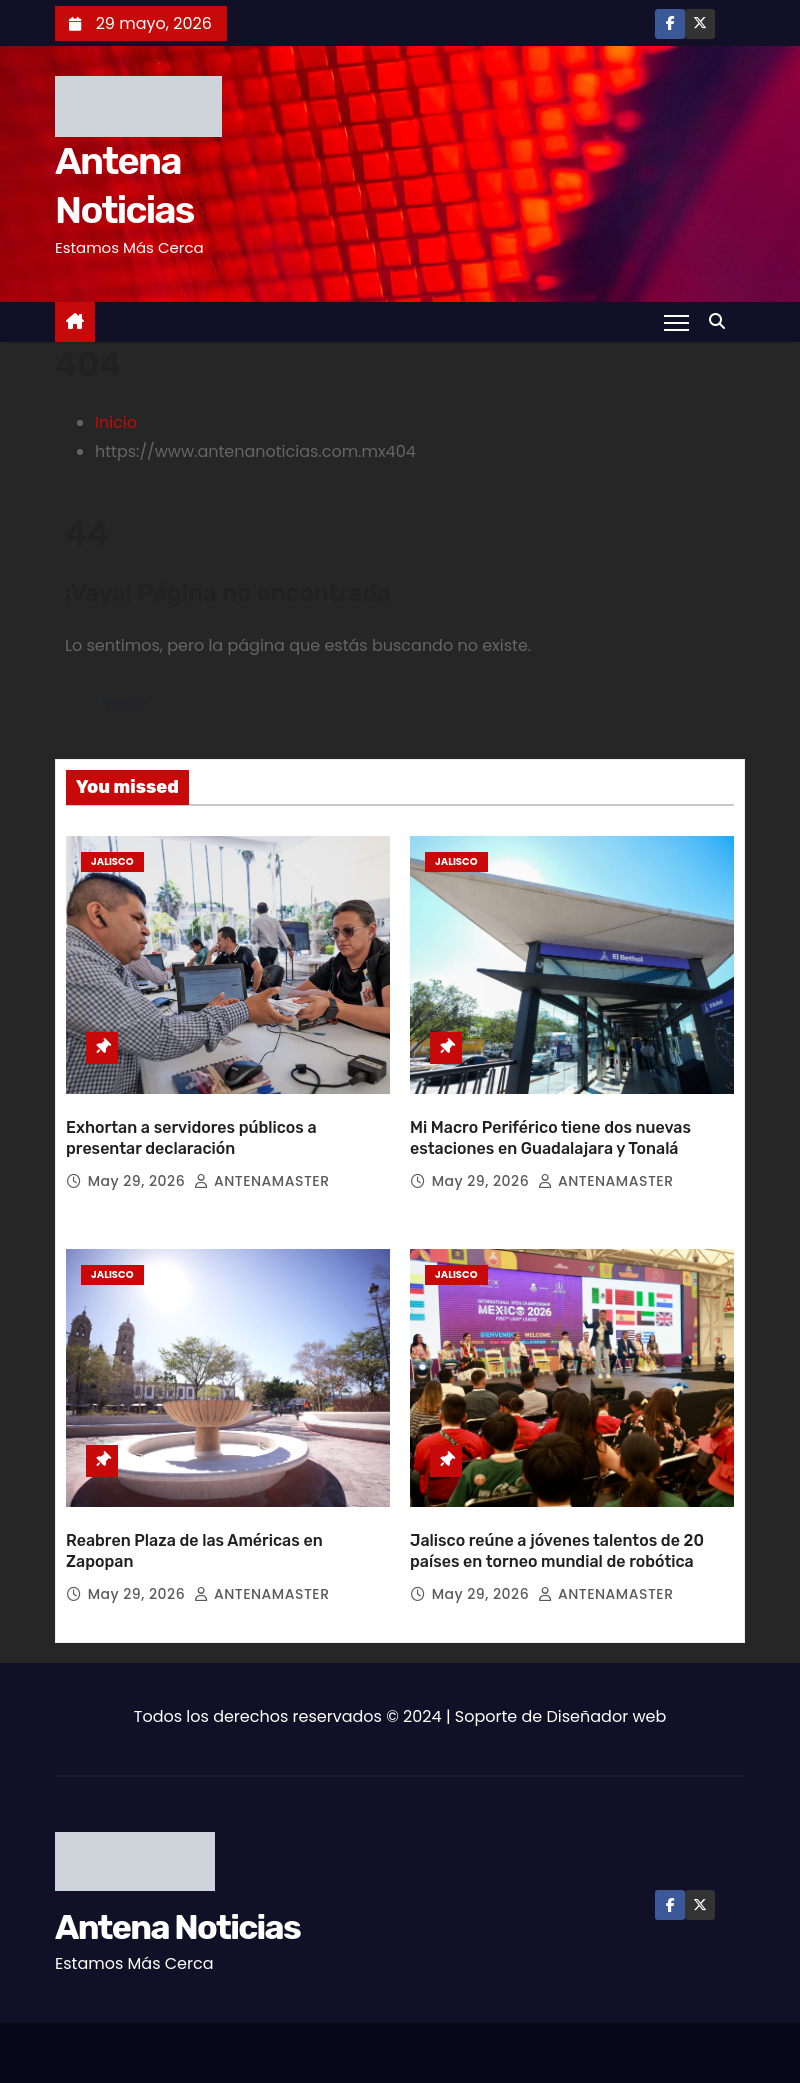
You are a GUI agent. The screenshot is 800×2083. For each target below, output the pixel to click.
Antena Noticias (177, 1909)
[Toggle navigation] (676, 322)
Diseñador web (607, 1698)
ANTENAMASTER (261, 1172)
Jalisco (112, 861)
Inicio (116, 422)
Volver (126, 702)
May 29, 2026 (139, 1172)
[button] (722, 321)
